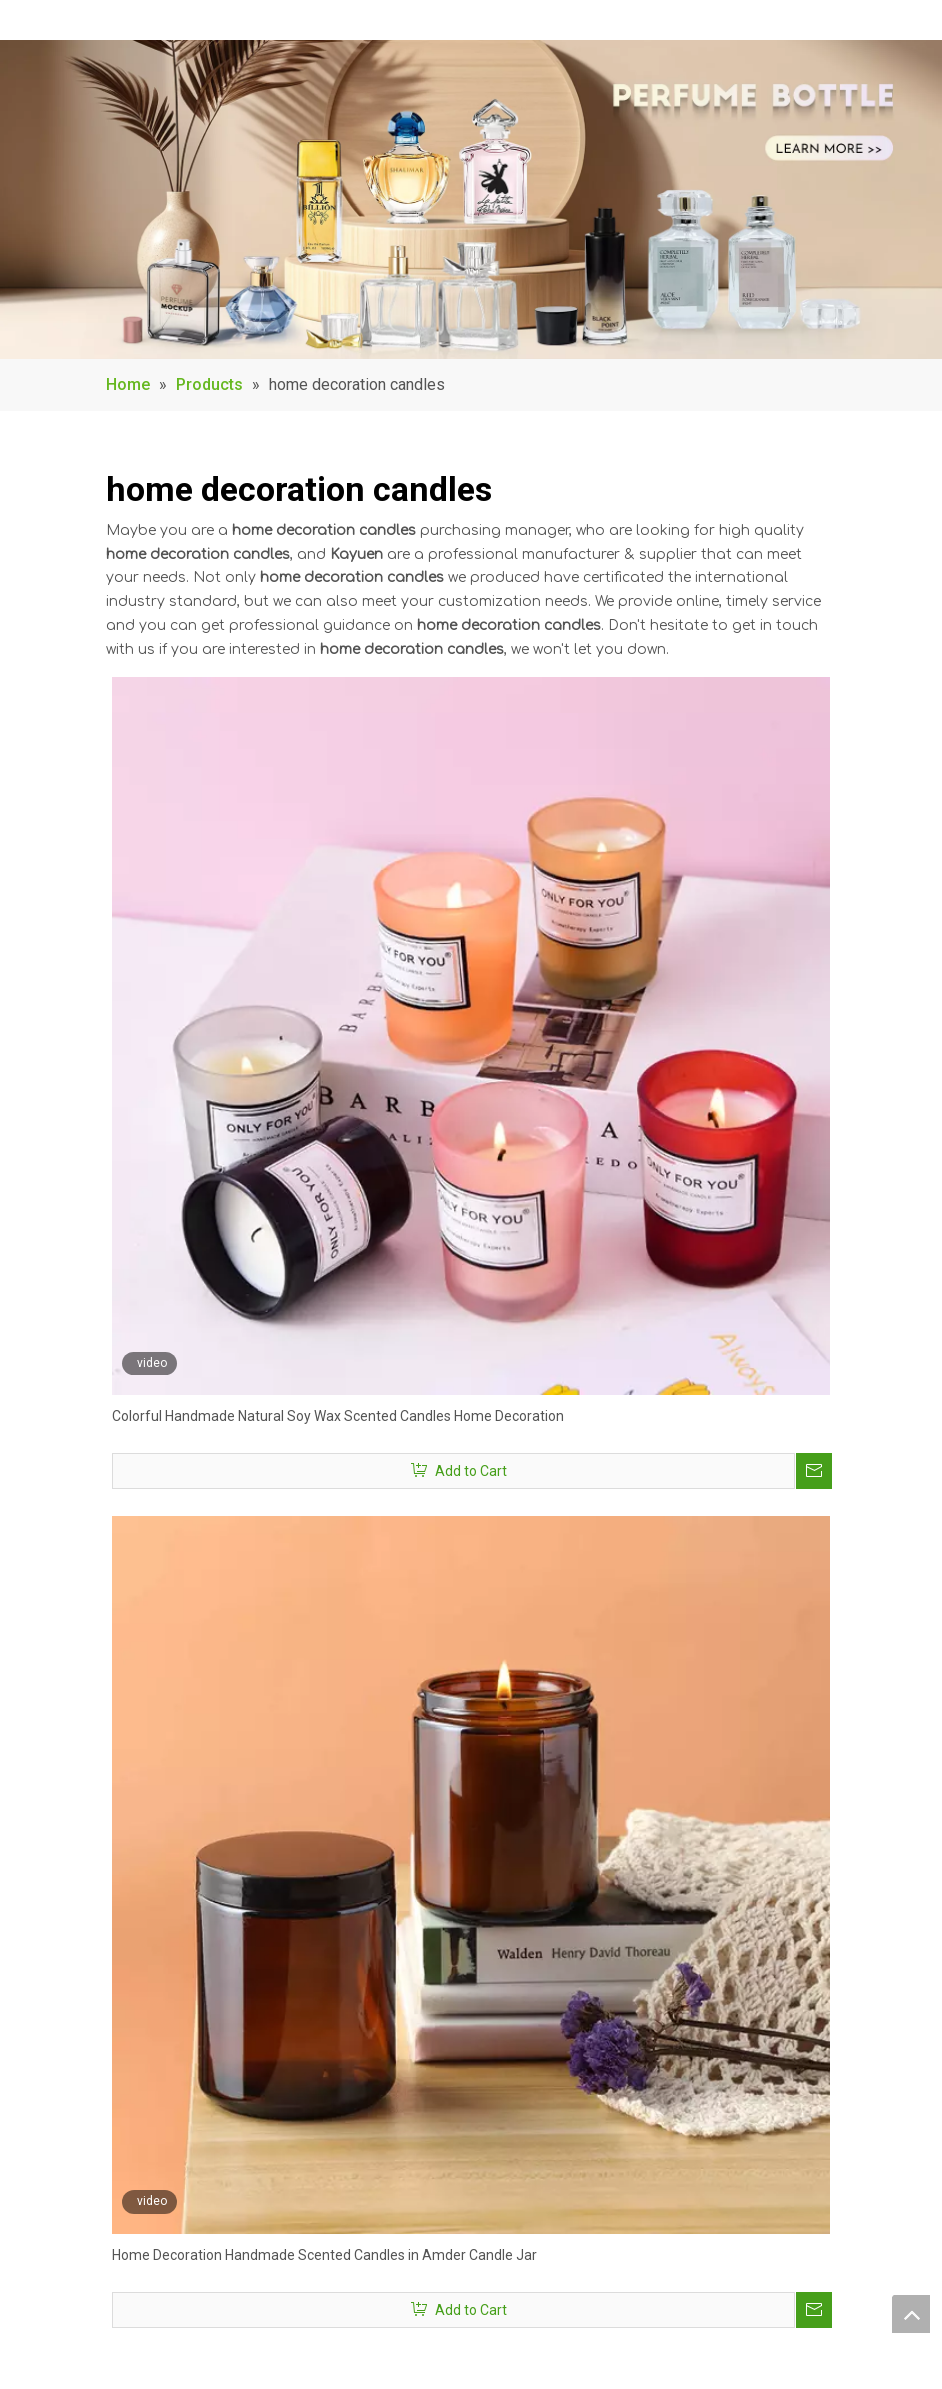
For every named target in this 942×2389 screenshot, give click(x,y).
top (911, 2314)
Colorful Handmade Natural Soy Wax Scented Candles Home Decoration (338, 1416)
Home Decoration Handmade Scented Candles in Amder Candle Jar (324, 2255)
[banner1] (471, 199)
